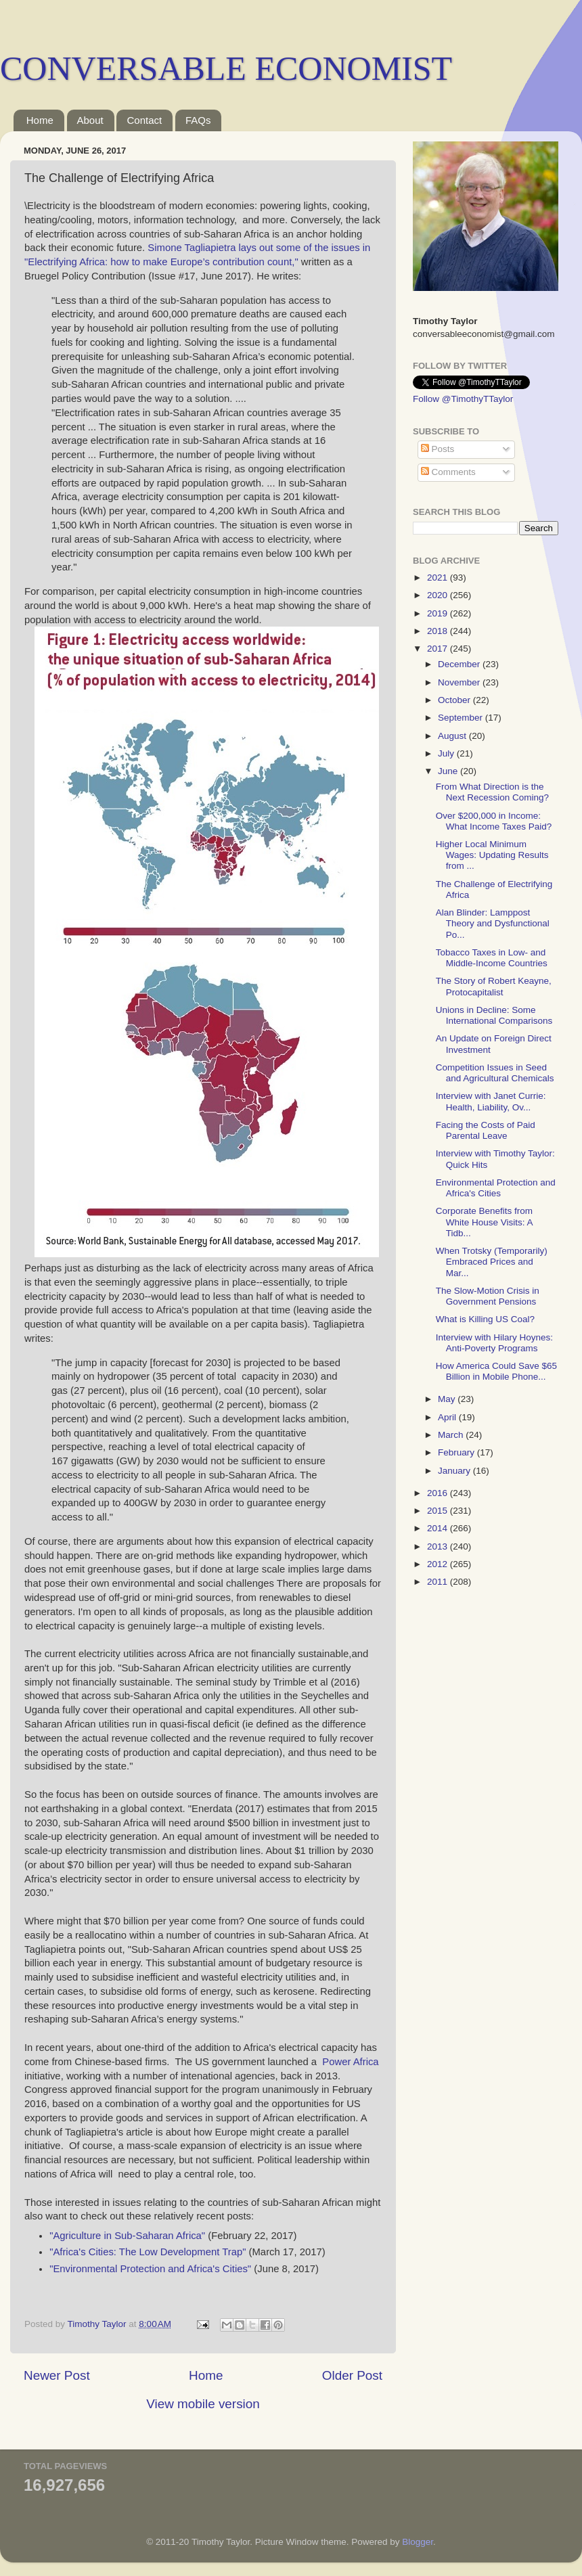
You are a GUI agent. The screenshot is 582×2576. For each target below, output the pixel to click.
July (447, 753)
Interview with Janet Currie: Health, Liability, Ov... (491, 1101)
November (460, 682)
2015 (438, 1511)
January (455, 1471)
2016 (438, 1493)
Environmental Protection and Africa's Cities (496, 1187)
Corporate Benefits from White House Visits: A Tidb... (484, 1222)
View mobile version (203, 2404)
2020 (438, 595)
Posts (438, 449)
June (449, 771)
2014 (438, 1528)
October (455, 700)
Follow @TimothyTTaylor (463, 399)
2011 (438, 1582)
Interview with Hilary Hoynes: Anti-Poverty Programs (494, 1342)
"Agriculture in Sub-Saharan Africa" (127, 2235)
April (448, 1417)
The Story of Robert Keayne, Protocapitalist (494, 986)
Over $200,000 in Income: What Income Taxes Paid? (494, 821)
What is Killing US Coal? (485, 1319)
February (457, 1452)
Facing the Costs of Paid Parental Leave (485, 1130)
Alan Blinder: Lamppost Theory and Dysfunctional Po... (493, 923)
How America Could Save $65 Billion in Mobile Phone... (496, 1371)
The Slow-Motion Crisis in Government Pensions (487, 1296)
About (90, 120)
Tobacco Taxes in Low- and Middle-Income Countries (491, 957)
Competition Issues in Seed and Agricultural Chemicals (495, 1072)
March (452, 1435)
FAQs (198, 120)
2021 (438, 577)
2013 (438, 1546)
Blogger (417, 2542)
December (460, 664)
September (461, 718)
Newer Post (57, 2375)
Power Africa (350, 2061)
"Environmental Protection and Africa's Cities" (150, 2268)
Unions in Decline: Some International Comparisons (494, 1015)
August (453, 736)
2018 (438, 631)
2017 (438, 648)
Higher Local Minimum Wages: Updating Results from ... (492, 855)
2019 (438, 613)
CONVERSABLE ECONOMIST (226, 68)
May (447, 1399)
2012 (438, 1564)
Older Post (352, 2375)
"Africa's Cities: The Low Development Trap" (147, 2251)
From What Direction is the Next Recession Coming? (492, 792)
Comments (448, 472)
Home (39, 120)
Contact (144, 120)
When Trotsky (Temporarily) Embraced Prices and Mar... (491, 1262)
